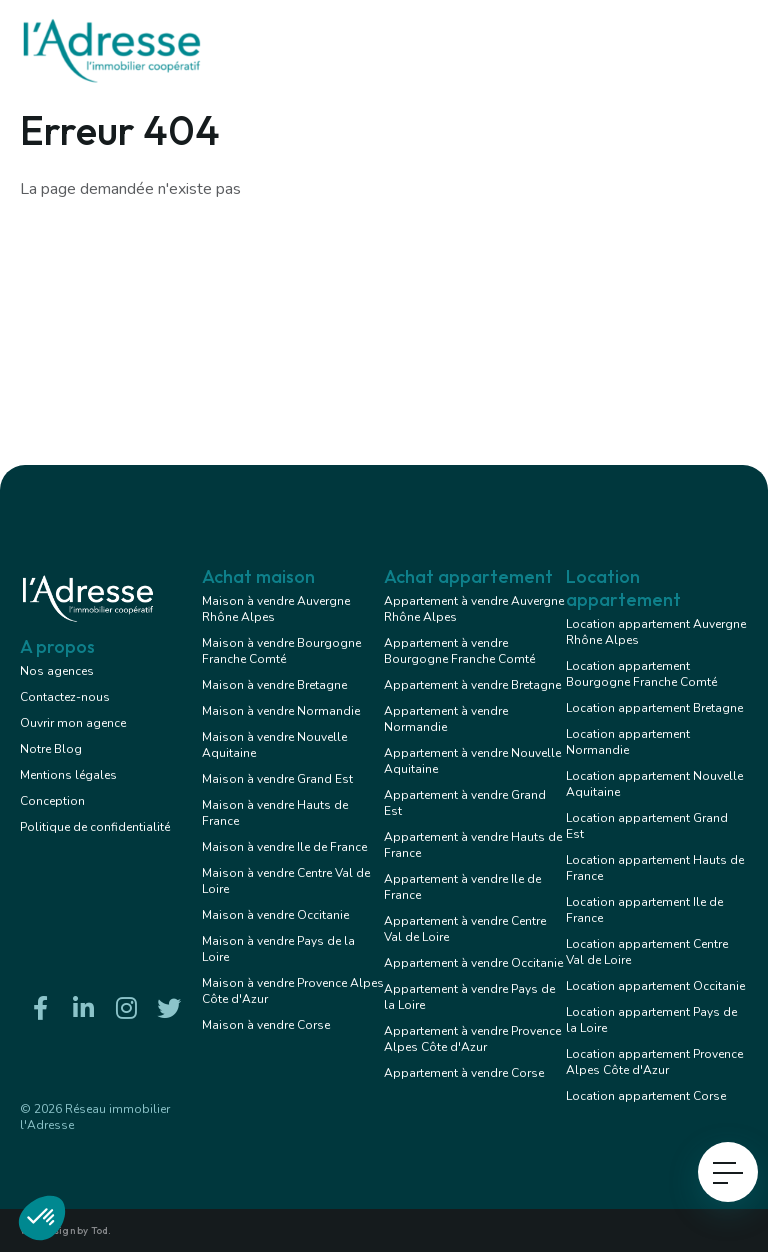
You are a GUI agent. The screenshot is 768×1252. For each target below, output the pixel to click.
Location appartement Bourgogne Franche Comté (641, 674)
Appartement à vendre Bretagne (472, 685)
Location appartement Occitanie (655, 986)
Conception (52, 801)
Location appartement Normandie (628, 742)
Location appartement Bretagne (654, 708)
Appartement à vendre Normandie (446, 719)
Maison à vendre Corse (266, 1025)
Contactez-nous (65, 697)
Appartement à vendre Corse (464, 1073)
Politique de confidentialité (95, 827)
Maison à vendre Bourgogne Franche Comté (281, 651)
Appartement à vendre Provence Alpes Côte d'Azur (472, 1039)
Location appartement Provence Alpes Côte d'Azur (654, 1062)
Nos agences (57, 671)
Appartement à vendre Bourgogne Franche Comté (459, 651)
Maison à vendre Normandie (281, 711)
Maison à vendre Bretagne (274, 685)
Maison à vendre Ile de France (284, 847)
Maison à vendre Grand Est (277, 779)
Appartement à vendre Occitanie (473, 963)
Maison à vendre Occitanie (275, 915)
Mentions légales (68, 775)
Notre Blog (51, 749)
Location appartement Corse (646, 1096)
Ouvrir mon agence (73, 723)
